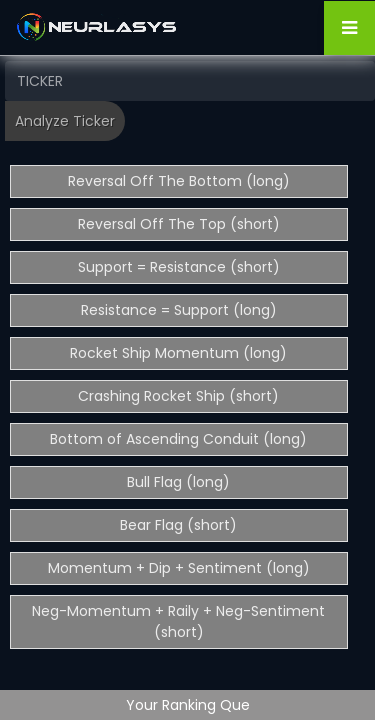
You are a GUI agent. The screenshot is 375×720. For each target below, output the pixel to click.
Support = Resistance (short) (179, 267)
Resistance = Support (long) (179, 310)
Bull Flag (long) (178, 482)
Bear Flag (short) (178, 525)
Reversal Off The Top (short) (179, 224)
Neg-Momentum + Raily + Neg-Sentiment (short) (178, 621)
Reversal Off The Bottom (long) (179, 181)
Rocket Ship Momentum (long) (178, 353)
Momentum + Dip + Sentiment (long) (179, 568)
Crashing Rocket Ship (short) (178, 396)
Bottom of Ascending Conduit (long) (178, 439)
